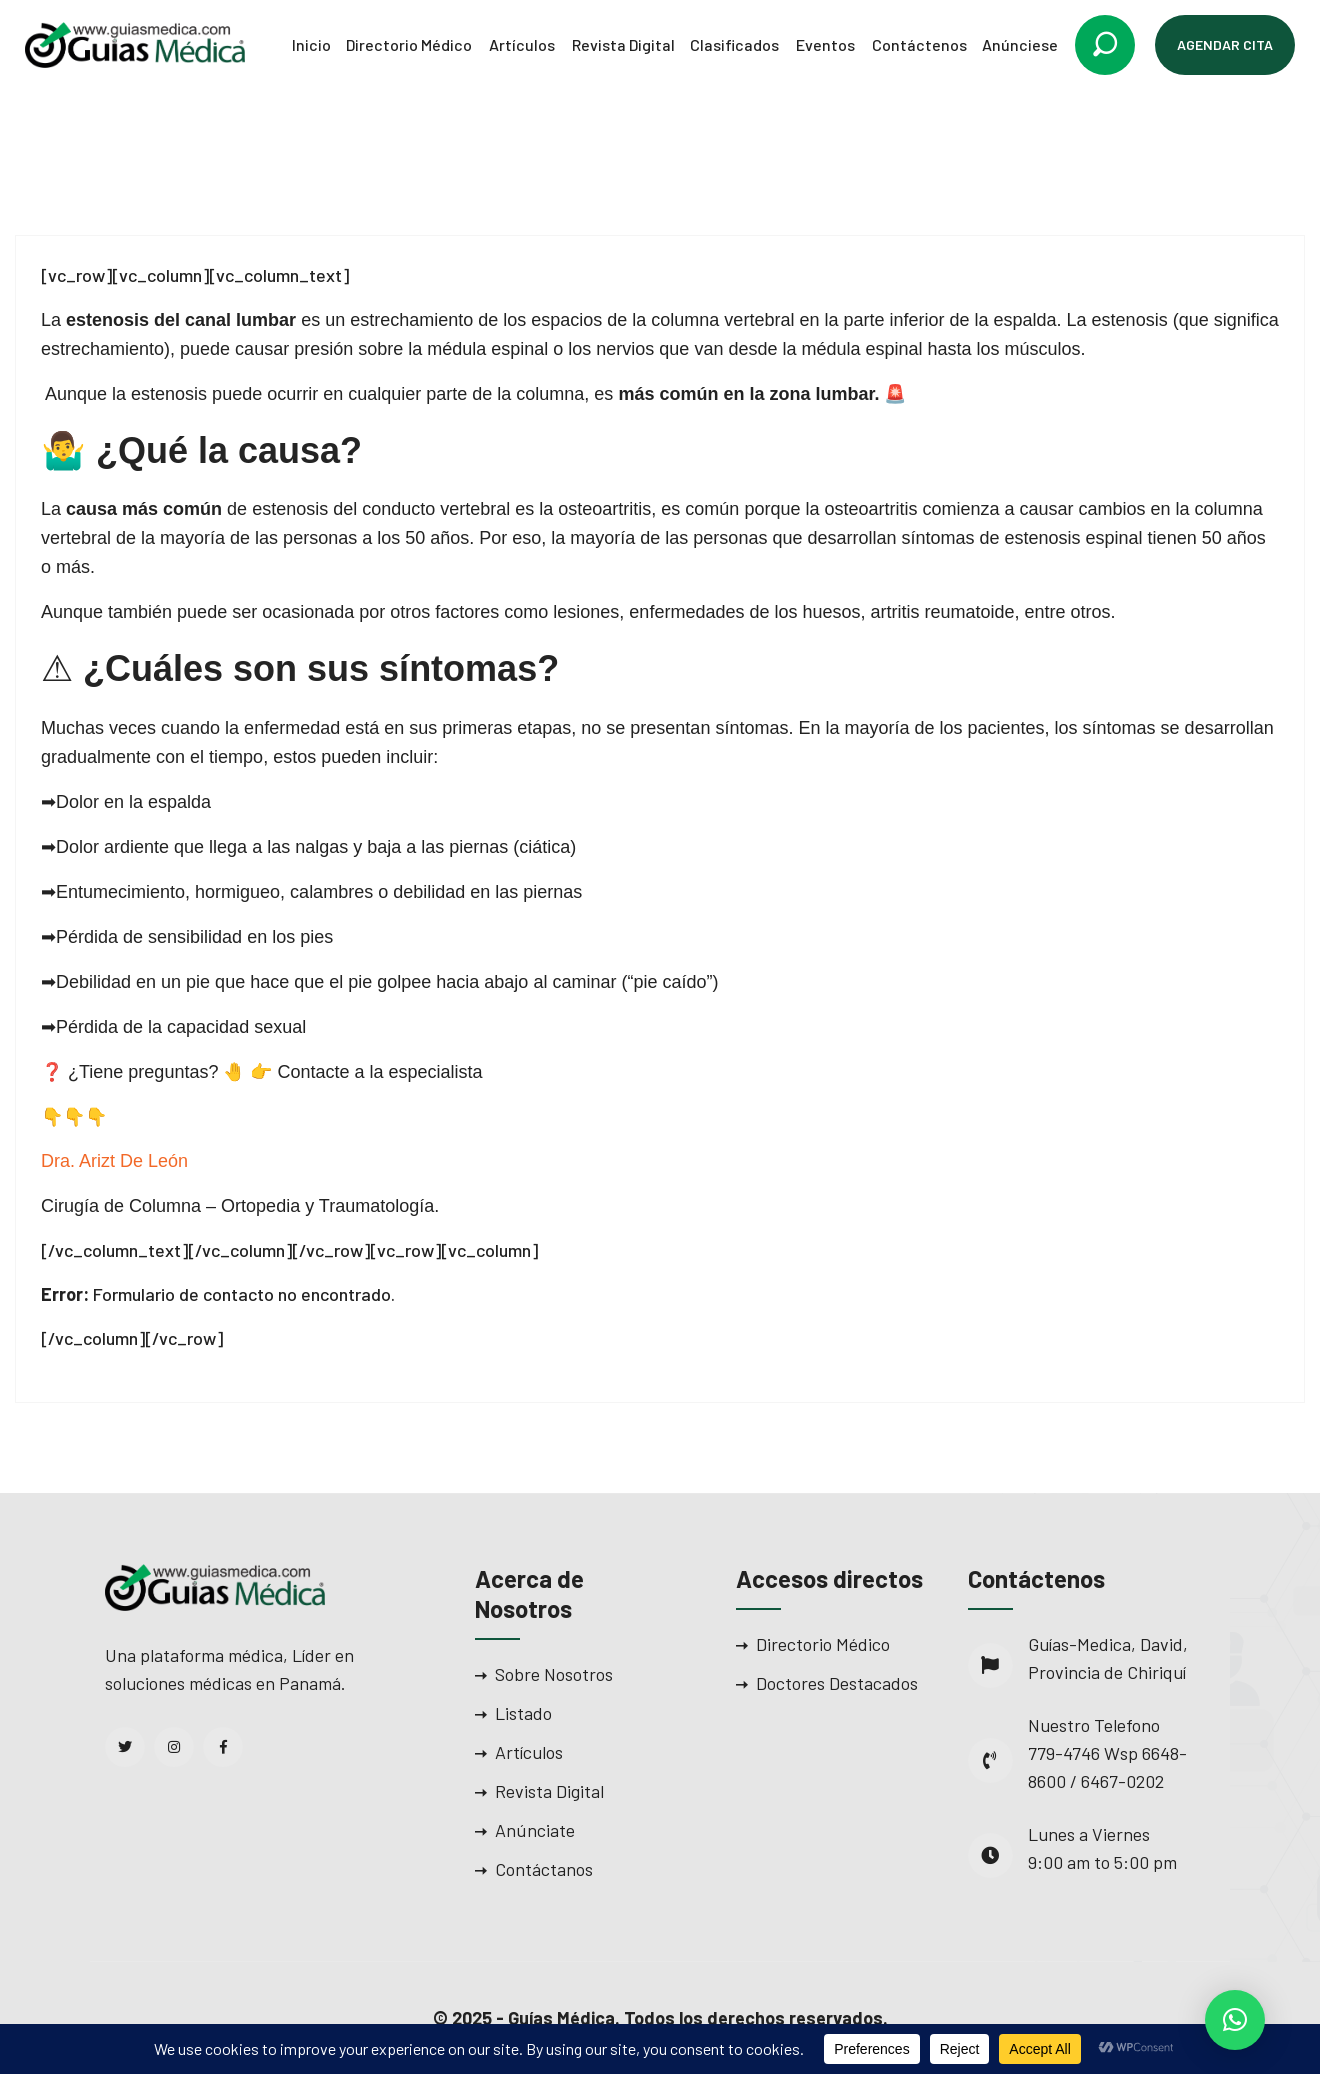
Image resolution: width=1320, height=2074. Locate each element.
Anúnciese (1020, 44)
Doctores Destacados (837, 1683)
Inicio (311, 44)
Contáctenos (919, 44)
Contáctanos (544, 1869)
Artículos (522, 44)
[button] (1235, 2020)
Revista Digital (623, 44)
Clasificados (734, 44)
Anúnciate (535, 1830)
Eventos (825, 44)
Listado (523, 1713)
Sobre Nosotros (554, 1674)
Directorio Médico (409, 44)
